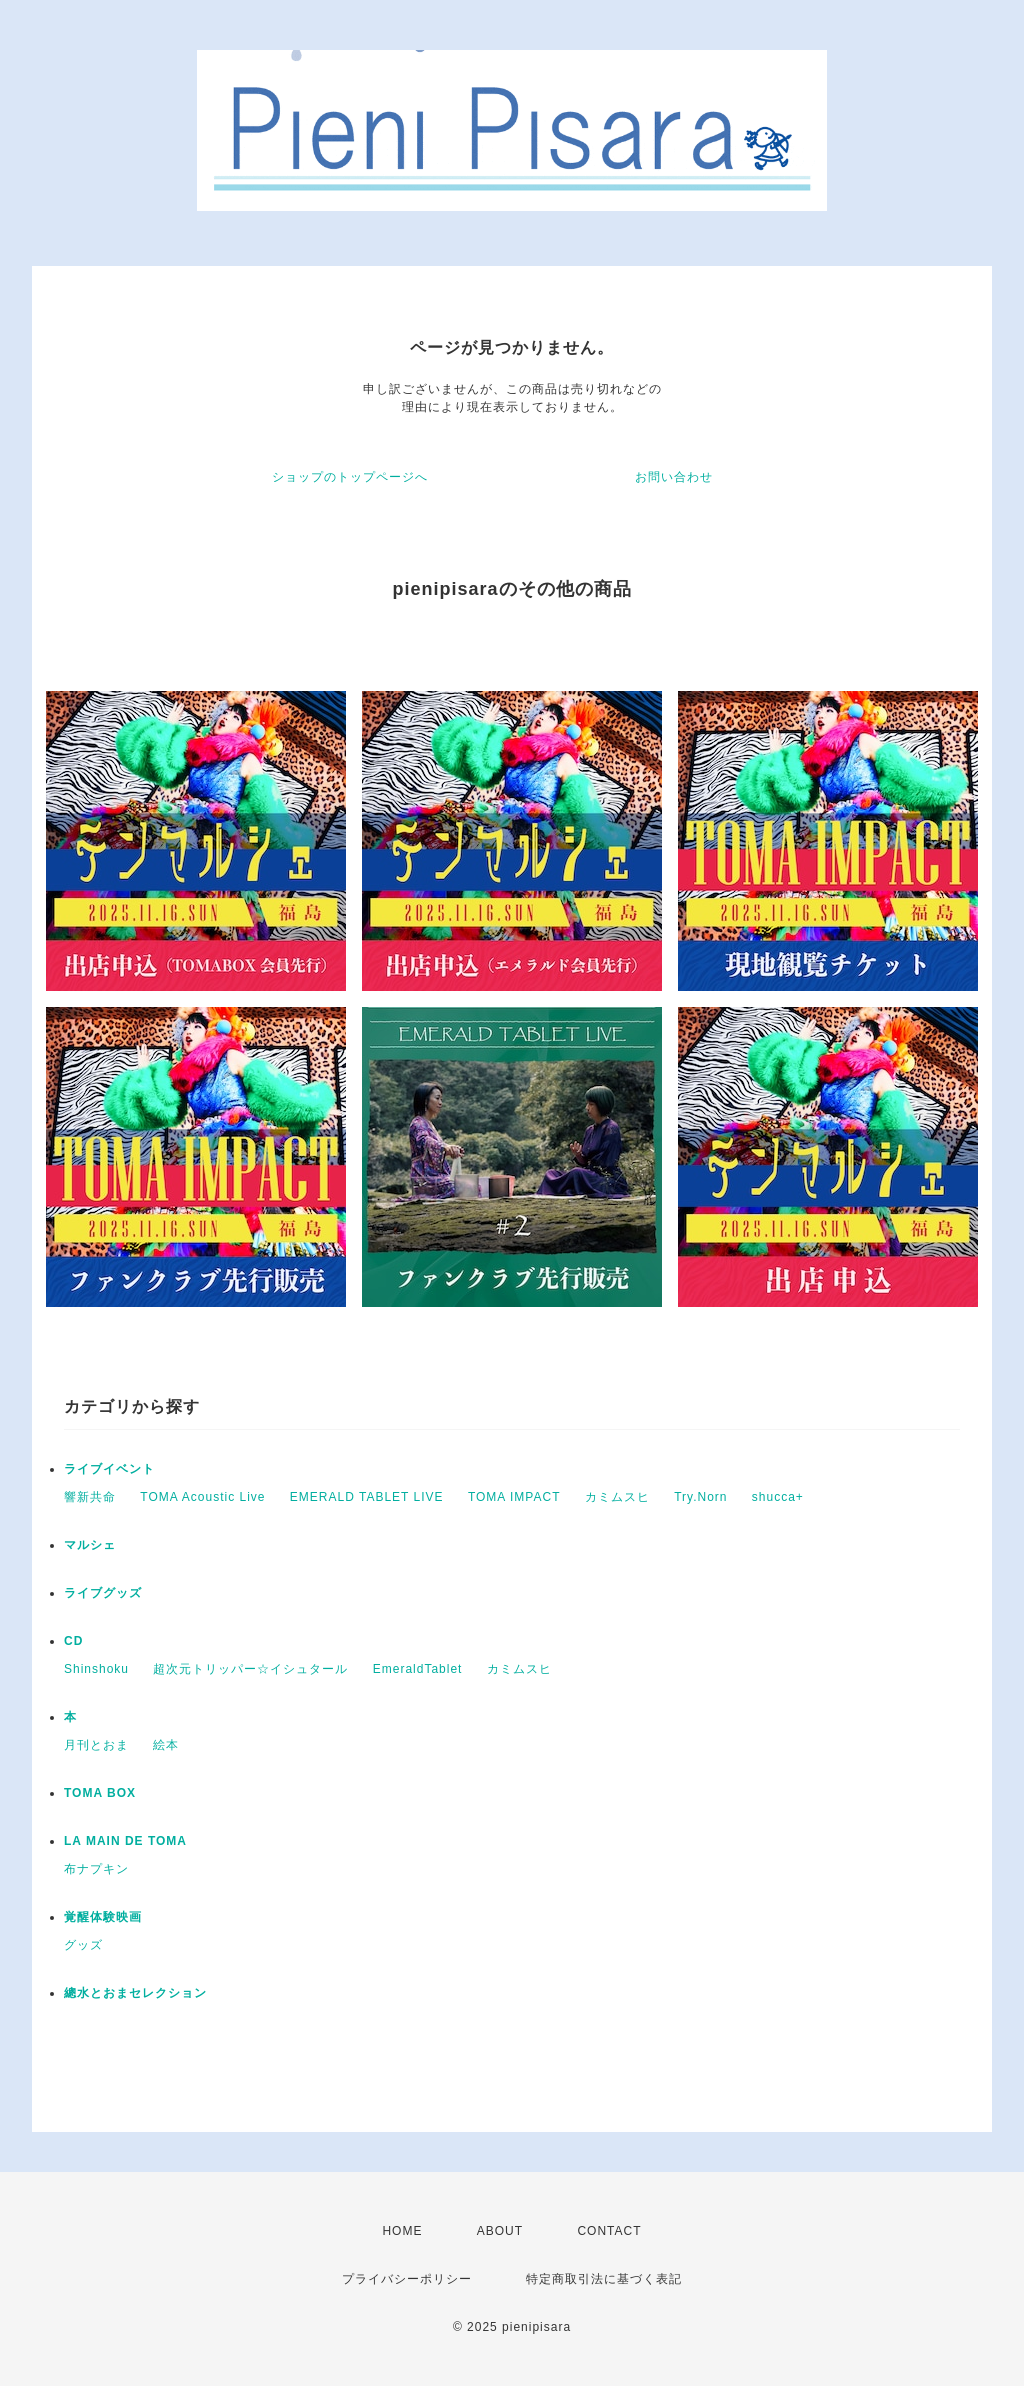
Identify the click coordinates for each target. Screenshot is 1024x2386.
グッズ (83, 1945)
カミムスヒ (617, 1497)
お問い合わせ (674, 477)
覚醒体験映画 (103, 1917)
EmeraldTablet (418, 1669)
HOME (402, 2231)
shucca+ (778, 1497)
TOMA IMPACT (514, 1497)
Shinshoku (96, 1669)
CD (73, 1641)
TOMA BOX (100, 1793)
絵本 (166, 1745)
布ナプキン (96, 1869)
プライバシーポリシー (407, 2279)
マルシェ (90, 1545)
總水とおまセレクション (135, 1993)
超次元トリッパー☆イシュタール (250, 1669)
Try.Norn (700, 1497)
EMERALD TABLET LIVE (367, 1497)
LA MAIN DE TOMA (125, 1841)
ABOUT (500, 2231)
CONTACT (609, 2231)
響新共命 (90, 1497)
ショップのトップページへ (350, 477)
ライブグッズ (103, 1593)
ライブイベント (109, 1469)
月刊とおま (96, 1745)
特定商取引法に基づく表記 (604, 2279)
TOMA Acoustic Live (202, 1497)
